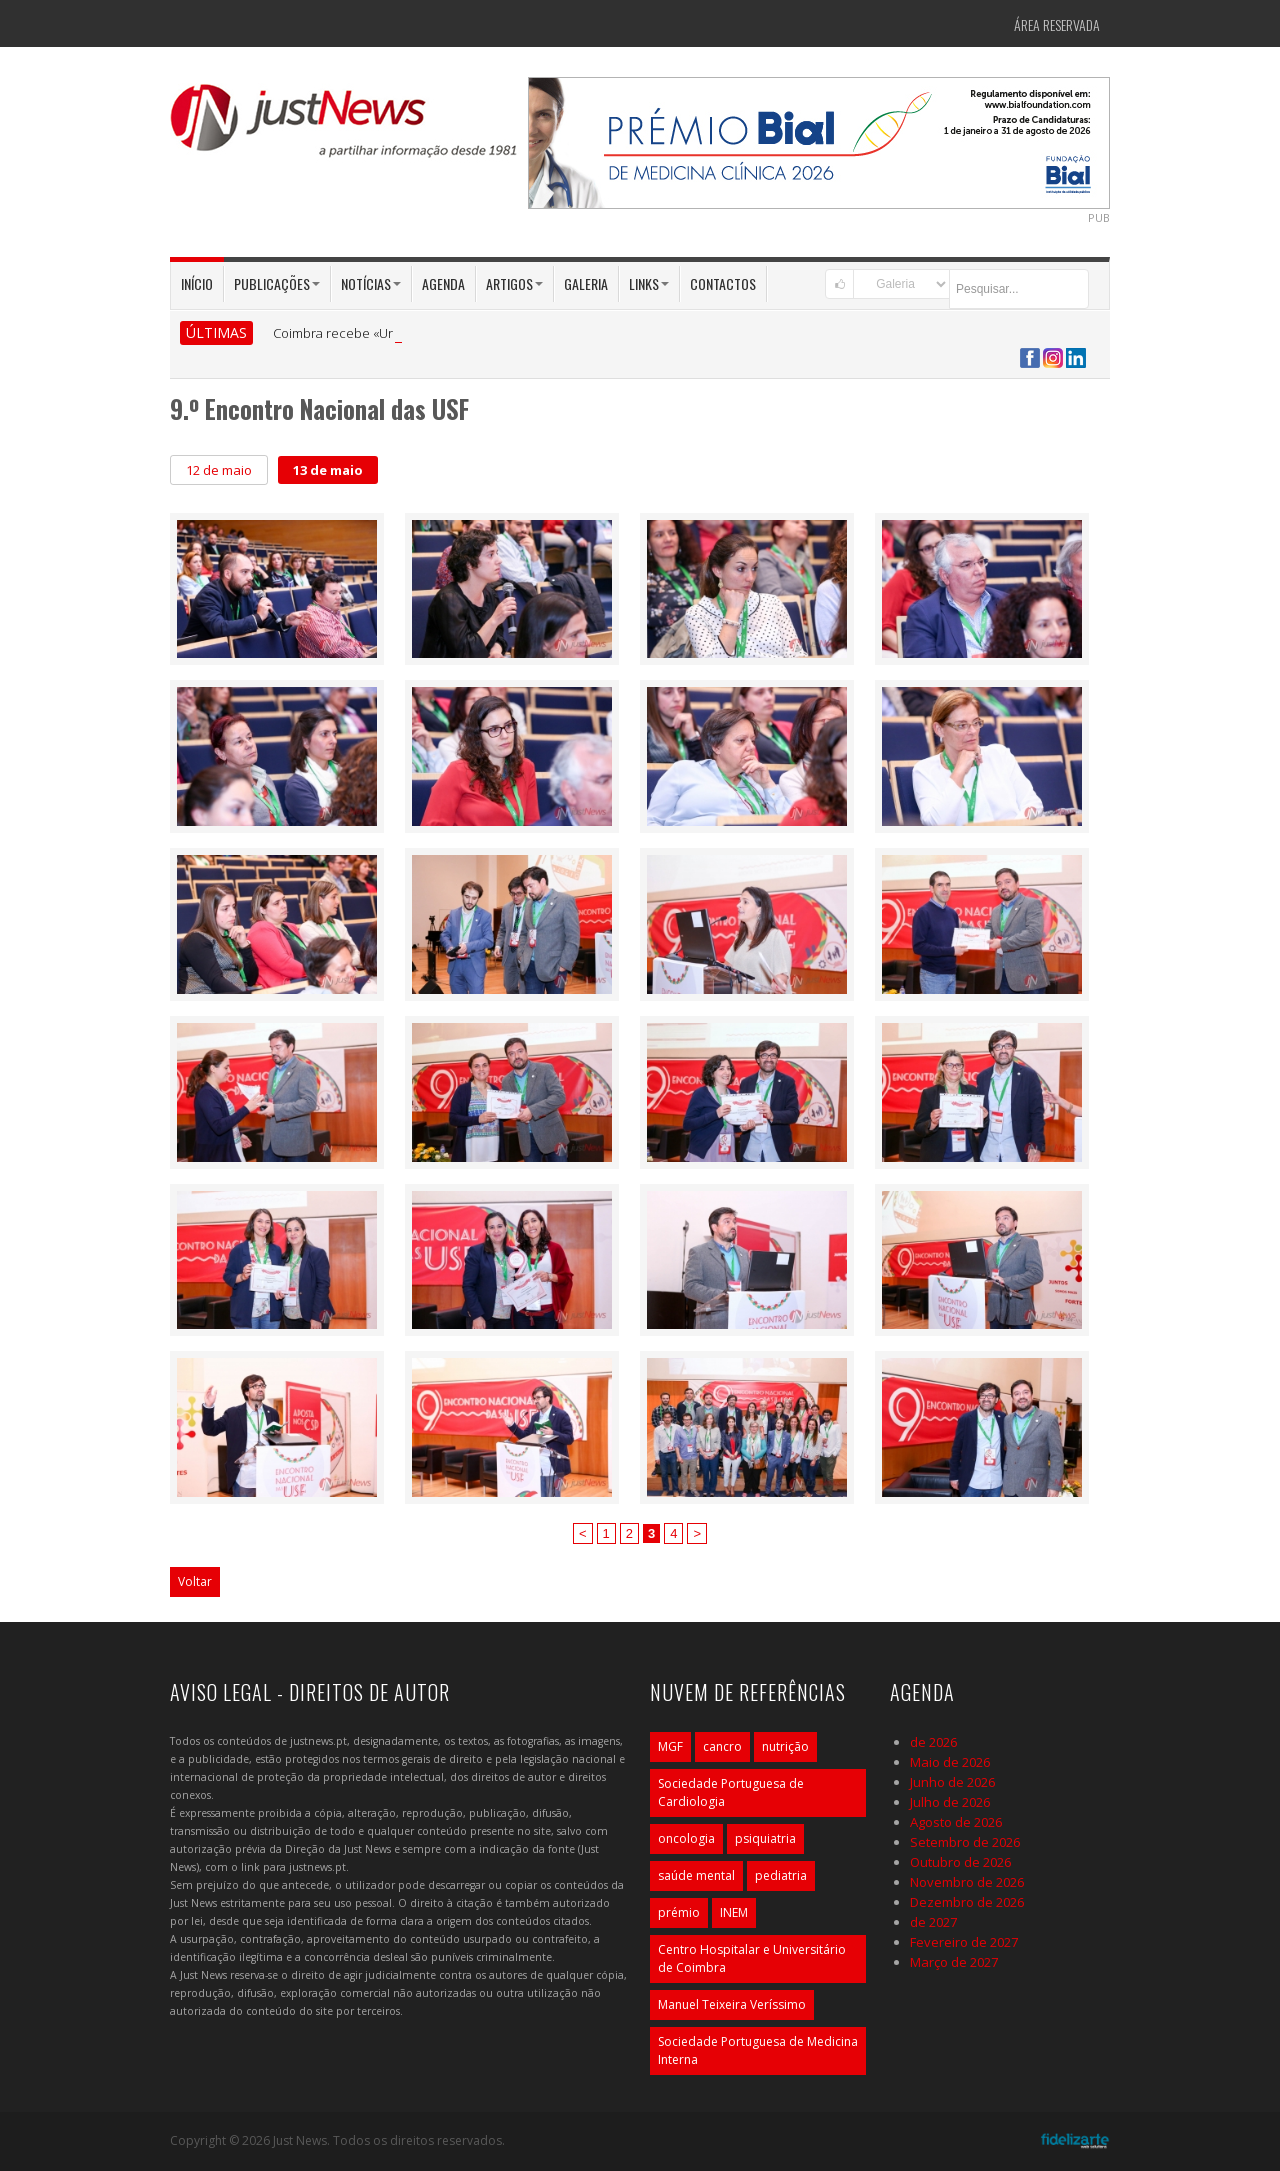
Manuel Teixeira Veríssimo (732, 2004)
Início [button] (197, 283)
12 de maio (219, 470)
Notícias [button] (371, 283)
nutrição (785, 1746)
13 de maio (328, 470)
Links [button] (649, 283)
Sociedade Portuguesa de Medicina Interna (758, 2050)
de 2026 (933, 1742)
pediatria (781, 1875)
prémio (679, 1912)
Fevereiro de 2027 (964, 1942)
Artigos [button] (514, 283)
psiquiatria (765, 1838)
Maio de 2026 (950, 1762)
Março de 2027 (954, 1962)
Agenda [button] (443, 283)
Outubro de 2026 (960, 1862)
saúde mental (696, 1875)
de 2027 (933, 1922)
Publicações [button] (277, 283)
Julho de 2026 (950, 1802)
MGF (670, 1746)
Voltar (195, 1581)
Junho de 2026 (952, 1782)
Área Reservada (1057, 24)
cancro (722, 1746)
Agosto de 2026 (956, 1822)
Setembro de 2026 (965, 1842)
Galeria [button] (586, 283)
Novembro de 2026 (967, 1882)
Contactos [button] (723, 283)
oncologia (686, 1838)
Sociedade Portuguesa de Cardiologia (731, 1792)
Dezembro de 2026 (967, 1902)
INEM (734, 1912)
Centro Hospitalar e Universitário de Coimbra (752, 1958)
